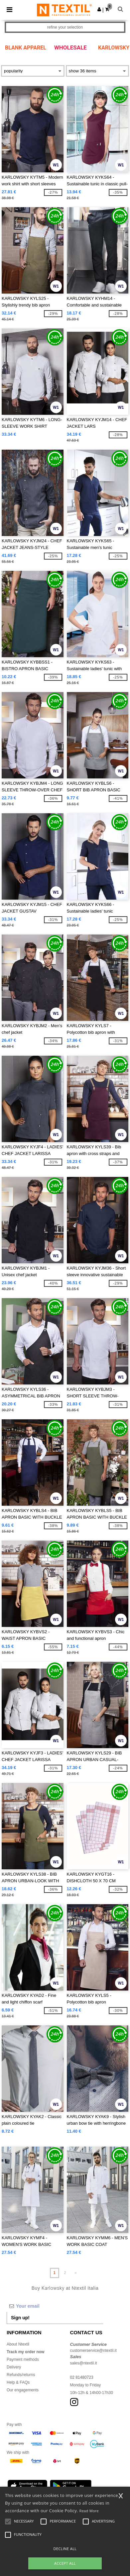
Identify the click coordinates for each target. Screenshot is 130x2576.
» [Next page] (75, 2272)
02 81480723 (81, 2377)
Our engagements (23, 2390)
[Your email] (55, 2306)
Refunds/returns (21, 2374)
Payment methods (23, 2359)
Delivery (14, 2367)
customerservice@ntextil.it (93, 2350)
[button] (99, 9)
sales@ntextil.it (83, 2363)
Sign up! (20, 2317)
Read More (89, 2510)
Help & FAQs (18, 2382)
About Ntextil (18, 2344)
